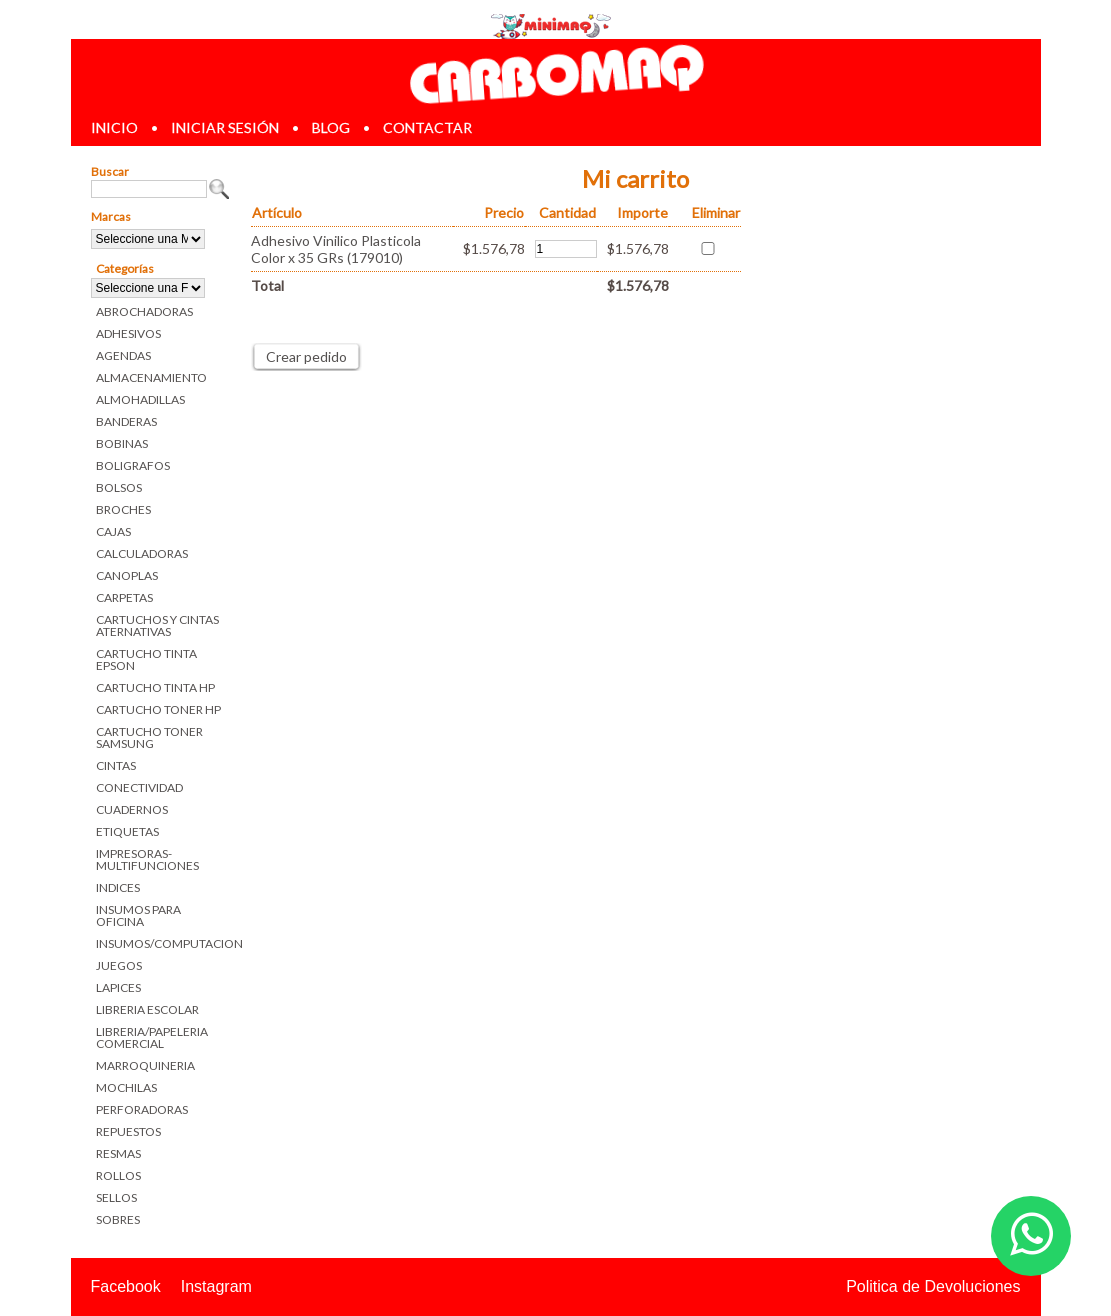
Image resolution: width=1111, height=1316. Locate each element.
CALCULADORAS (142, 553)
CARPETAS (124, 597)
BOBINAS (122, 443)
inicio (114, 127)
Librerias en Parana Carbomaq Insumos (555, 73)
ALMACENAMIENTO (151, 377)
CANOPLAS (127, 575)
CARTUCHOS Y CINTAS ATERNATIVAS (157, 625)
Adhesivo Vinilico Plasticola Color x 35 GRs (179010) (336, 249)
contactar (427, 127)
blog (331, 127)
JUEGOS (119, 965)
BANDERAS (126, 421)
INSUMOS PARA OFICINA (138, 915)
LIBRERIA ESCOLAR (147, 1009)
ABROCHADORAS (144, 311)
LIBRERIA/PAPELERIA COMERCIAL (152, 1037)
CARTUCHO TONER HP (158, 709)
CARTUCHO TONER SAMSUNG (149, 737)
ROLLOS (118, 1175)
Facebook (126, 1286)
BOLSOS (119, 487)
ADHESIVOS (128, 333)
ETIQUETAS (127, 831)
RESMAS (118, 1153)
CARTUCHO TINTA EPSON (146, 659)
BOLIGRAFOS (133, 465)
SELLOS (116, 1197)
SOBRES (118, 1219)
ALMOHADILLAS (140, 399)
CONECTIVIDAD (139, 787)
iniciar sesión (225, 127)
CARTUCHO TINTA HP (155, 687)
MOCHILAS (126, 1087)
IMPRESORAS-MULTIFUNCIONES (147, 859)
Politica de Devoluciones (933, 1286)
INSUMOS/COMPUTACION (163, 943)
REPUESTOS (128, 1131)
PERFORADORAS (142, 1109)
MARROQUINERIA (145, 1065)
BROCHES (123, 509)
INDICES (118, 887)
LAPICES (118, 987)
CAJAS (113, 531)
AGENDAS (123, 355)
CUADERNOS (132, 809)
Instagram (216, 1286)
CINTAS (116, 765)
